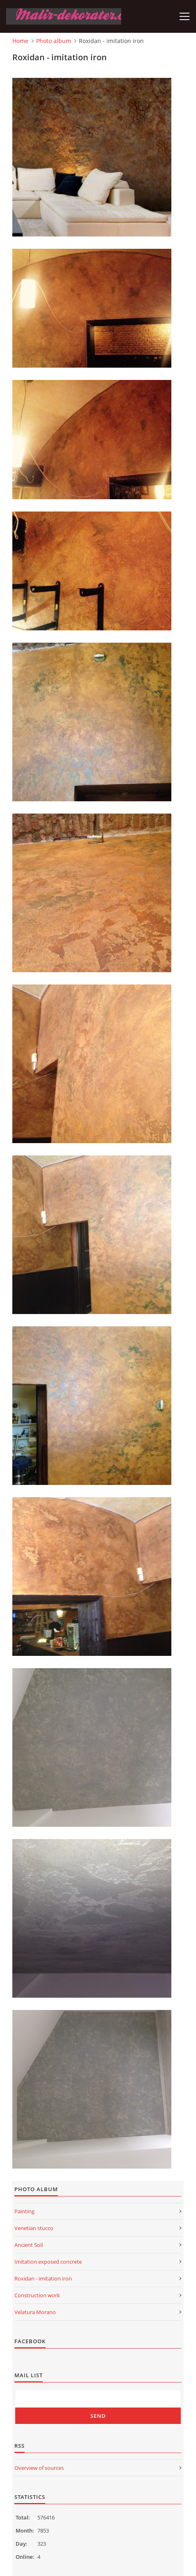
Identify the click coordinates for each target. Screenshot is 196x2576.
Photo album (53, 41)
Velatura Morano (35, 2312)
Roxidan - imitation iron (43, 2278)
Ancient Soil (28, 2245)
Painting (24, 2211)
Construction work (37, 2295)
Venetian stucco (33, 2228)
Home (20, 41)
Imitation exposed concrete (48, 2261)
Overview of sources (39, 2467)
